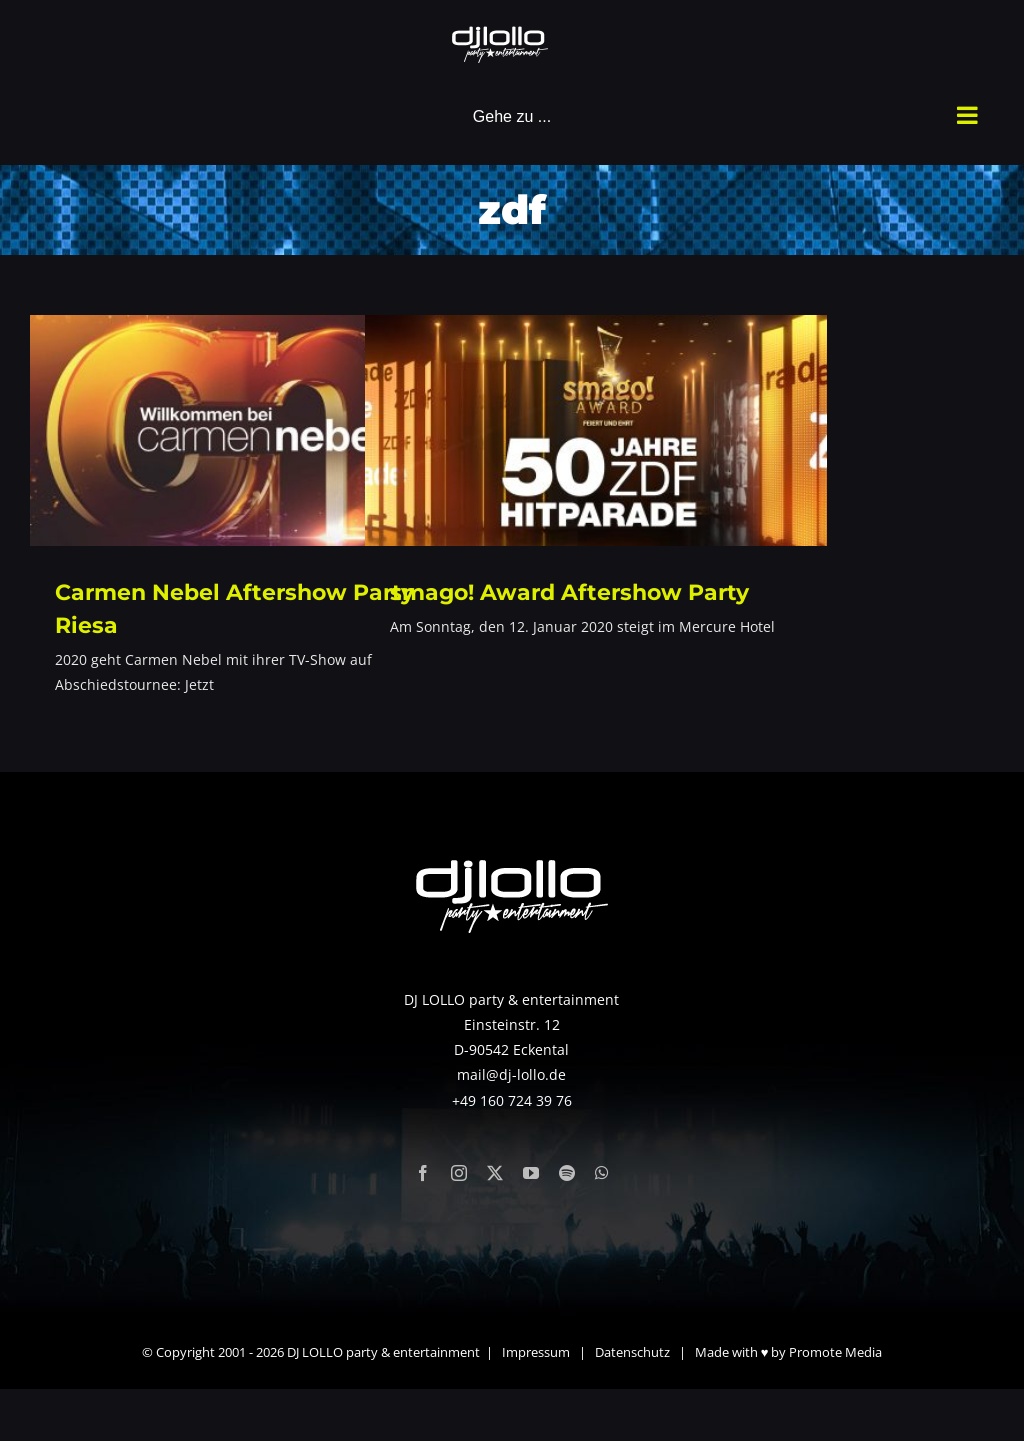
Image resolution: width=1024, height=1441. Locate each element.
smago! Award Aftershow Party (569, 592)
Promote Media (835, 1352)
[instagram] (459, 1173)
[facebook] (423, 1173)
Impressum (536, 1352)
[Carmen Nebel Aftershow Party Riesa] (261, 430)
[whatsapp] (602, 1173)
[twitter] (495, 1173)
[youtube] (531, 1173)
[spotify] (567, 1173)
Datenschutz (632, 1352)
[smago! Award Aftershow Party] (596, 430)
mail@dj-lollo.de (511, 1074)
